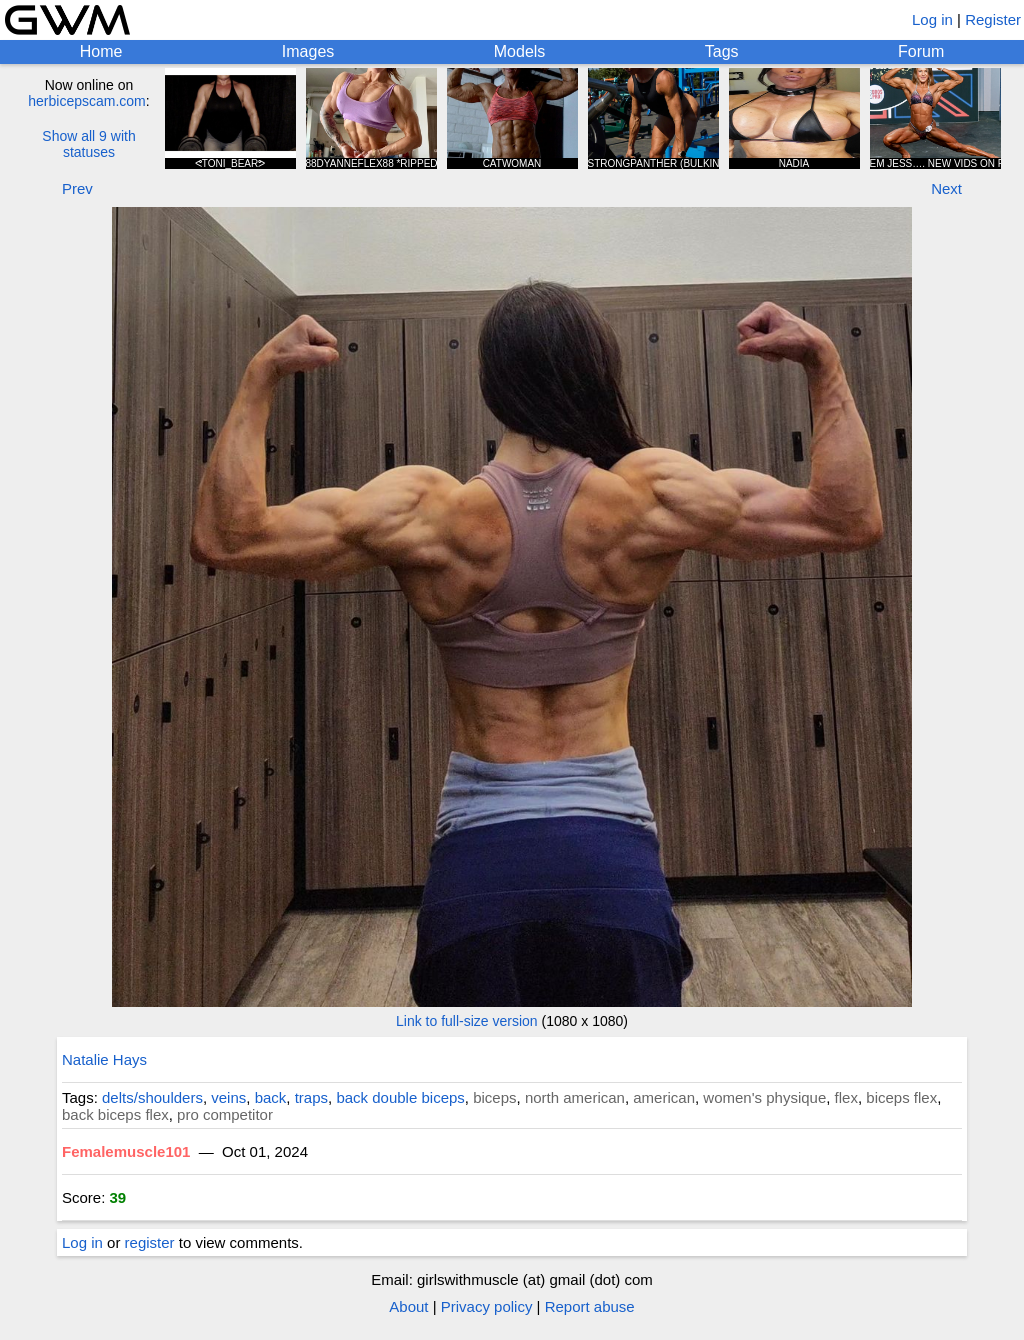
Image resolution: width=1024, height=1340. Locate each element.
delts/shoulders (152, 1097)
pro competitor (225, 1114)
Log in (932, 19)
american (664, 1097)
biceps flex (901, 1097)
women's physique (764, 1097)
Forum (921, 51)
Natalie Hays (104, 1059)
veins (228, 1097)
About (408, 1306)
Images (308, 51)
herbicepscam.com (87, 101)
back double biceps (400, 1097)
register (150, 1242)
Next (946, 188)
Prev (77, 188)
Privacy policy (487, 1306)
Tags (722, 51)
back (271, 1097)
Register (993, 19)
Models (520, 51)
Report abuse (590, 1306)
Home (101, 51)
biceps (494, 1097)
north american (575, 1097)
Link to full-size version (467, 1021)
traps (311, 1097)
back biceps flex (115, 1114)
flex (846, 1097)
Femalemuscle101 (126, 1151)
